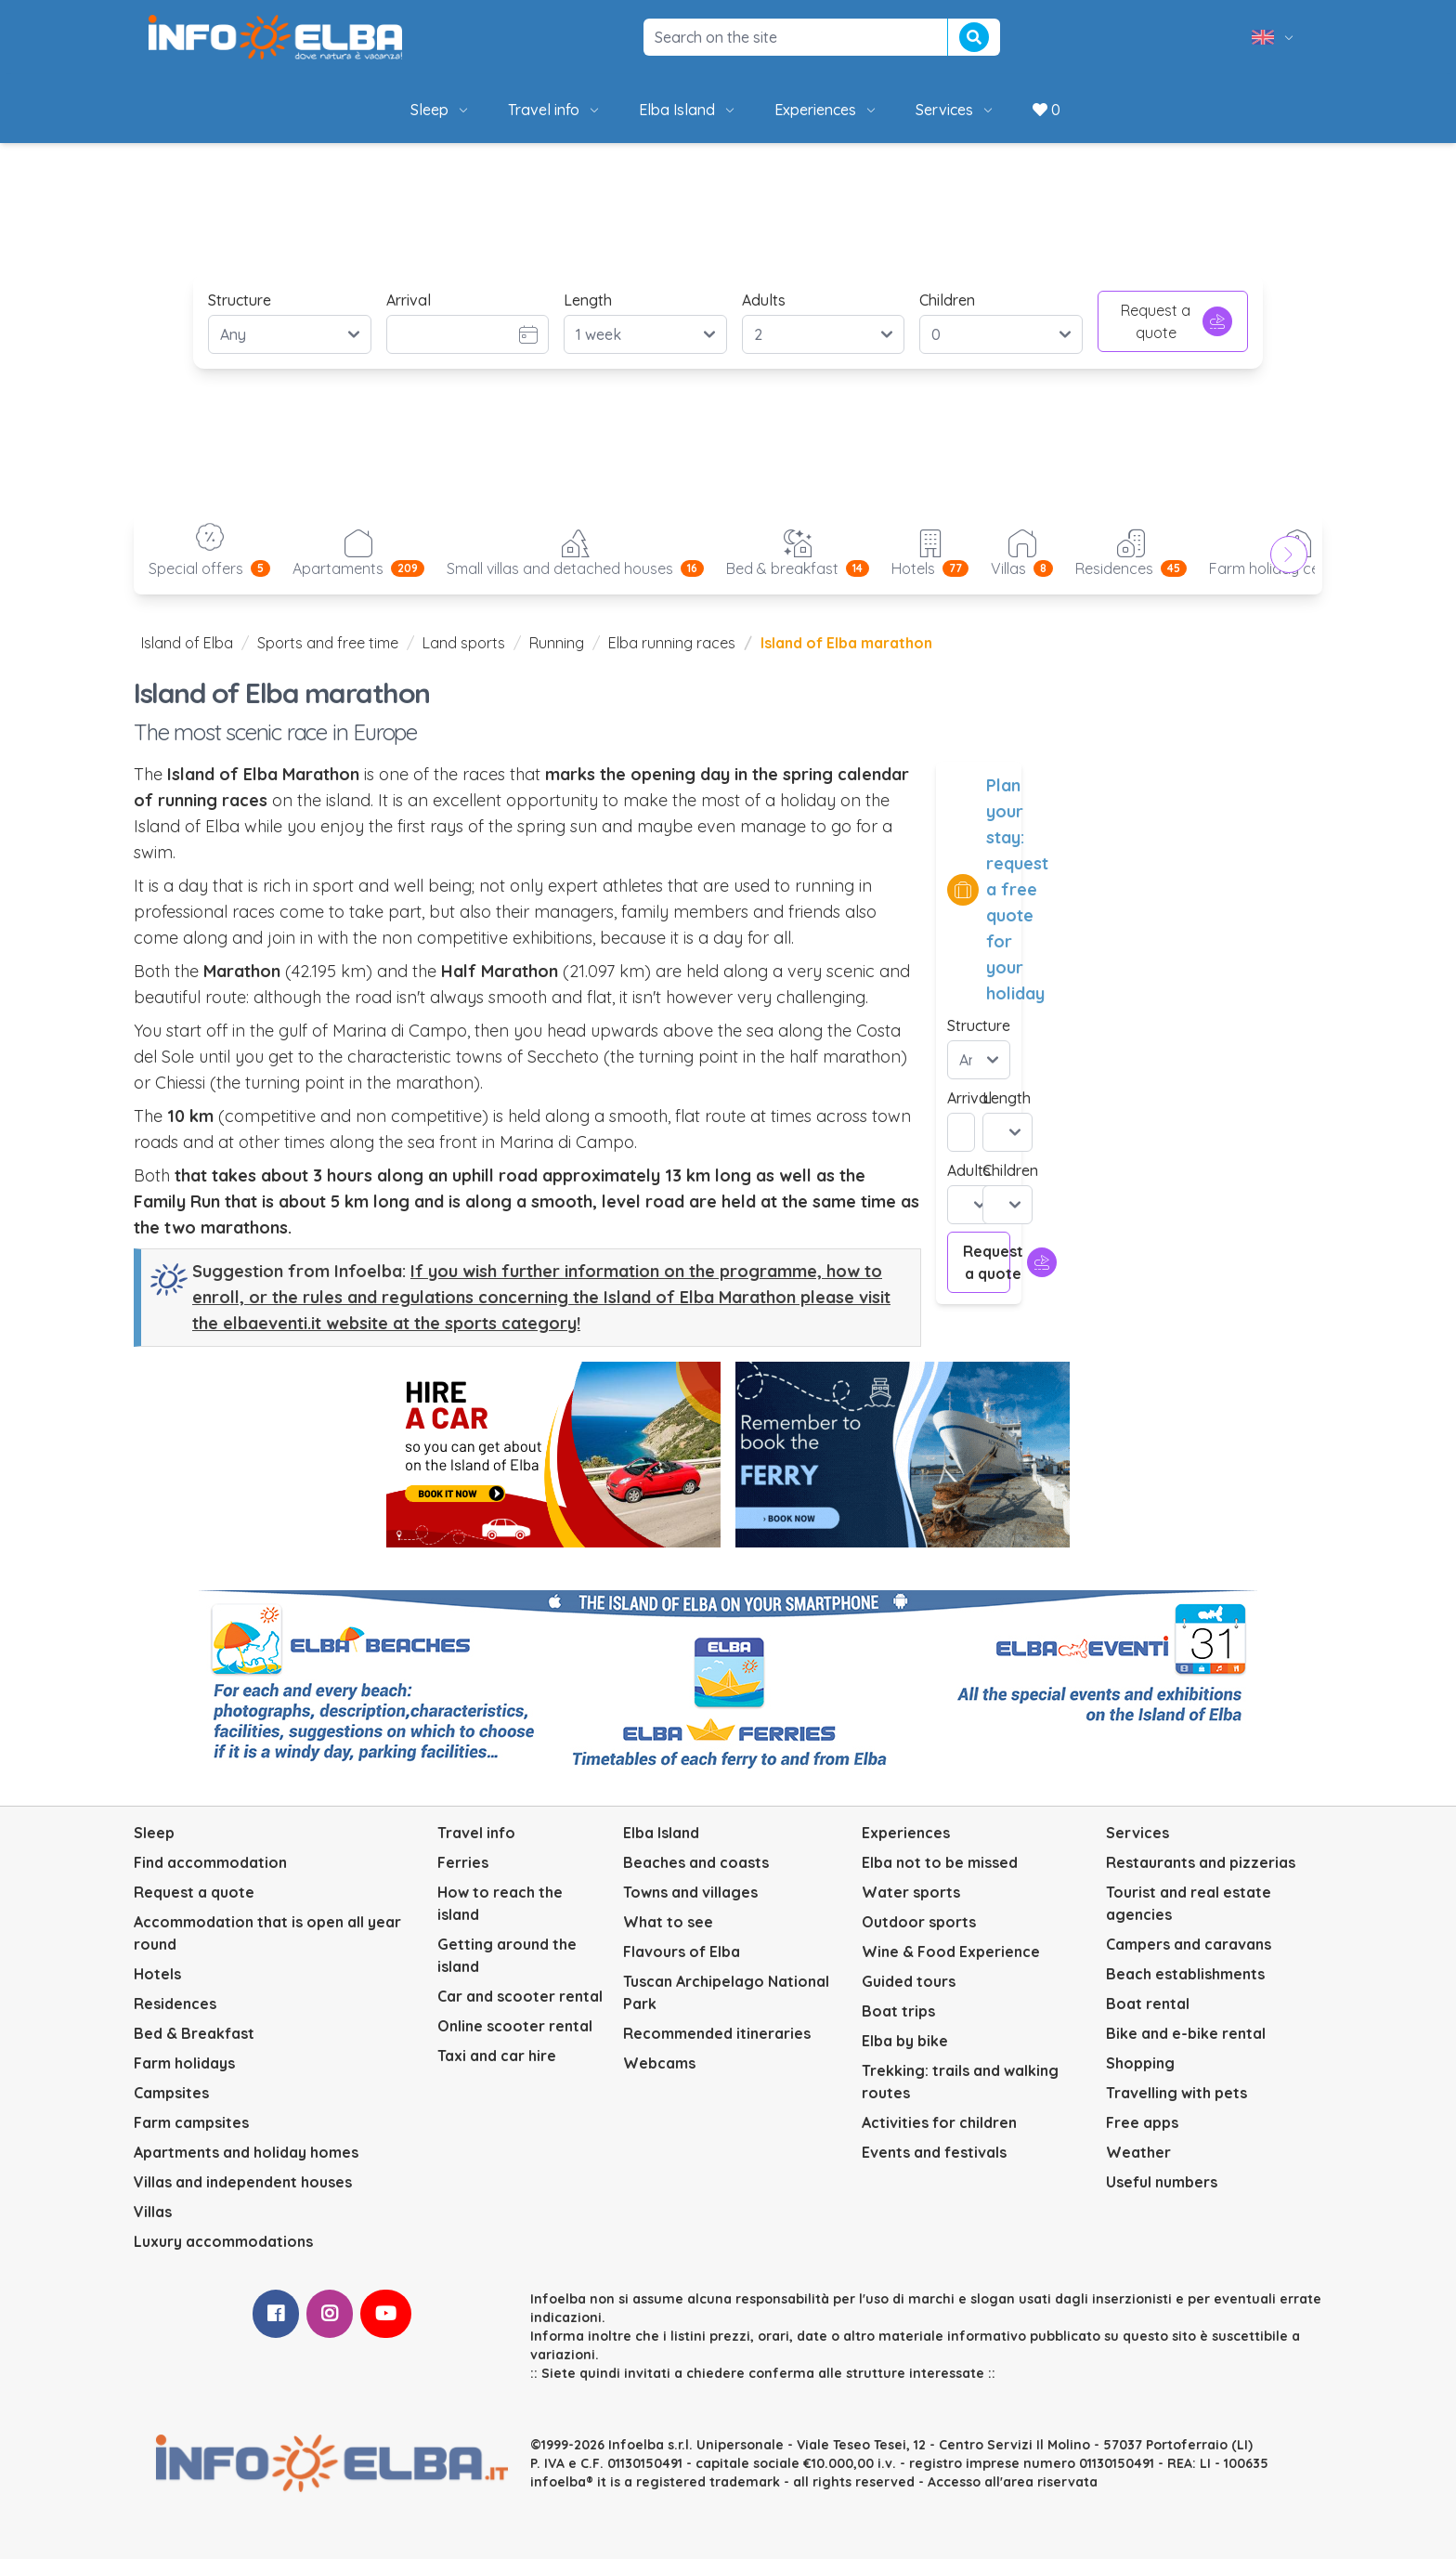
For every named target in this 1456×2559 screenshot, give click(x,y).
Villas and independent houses (243, 2182)
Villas (153, 2211)
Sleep (440, 109)
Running (556, 642)
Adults (764, 300)
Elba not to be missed (940, 1862)
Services (955, 109)
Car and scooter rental (520, 1996)
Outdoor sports (919, 1922)
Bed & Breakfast (194, 2033)
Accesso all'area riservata (1013, 2482)
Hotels (157, 1974)
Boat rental (1148, 2003)
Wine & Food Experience (951, 1951)
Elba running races (671, 642)
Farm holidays (184, 2063)
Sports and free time (327, 642)
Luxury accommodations (223, 2241)
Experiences (826, 109)
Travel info (555, 109)
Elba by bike (905, 2040)
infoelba (558, 2482)
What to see (668, 1922)
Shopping (1140, 2063)
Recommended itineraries (717, 2033)
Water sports (911, 1892)
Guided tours (909, 1981)
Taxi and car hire (496, 2055)
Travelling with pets (1176, 2092)
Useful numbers (1161, 2182)
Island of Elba (187, 642)
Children (947, 300)
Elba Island (688, 109)
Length (588, 300)
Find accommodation (210, 1862)
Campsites (171, 2092)
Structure (239, 300)
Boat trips (898, 2011)
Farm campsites (191, 2122)
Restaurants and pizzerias (1200, 1862)
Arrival (408, 300)
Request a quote (1176, 321)
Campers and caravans (1188, 1944)
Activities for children (939, 2122)
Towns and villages (690, 1892)
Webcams (659, 2063)
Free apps (1142, 2122)
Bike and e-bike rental (1186, 2033)
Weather (1138, 2152)
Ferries (462, 1862)
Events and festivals (934, 2152)
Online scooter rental (514, 2026)
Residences (175, 2003)
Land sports (463, 642)
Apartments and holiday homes (246, 2152)
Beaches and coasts (696, 1862)
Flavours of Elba (681, 1951)
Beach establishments (1185, 1974)
